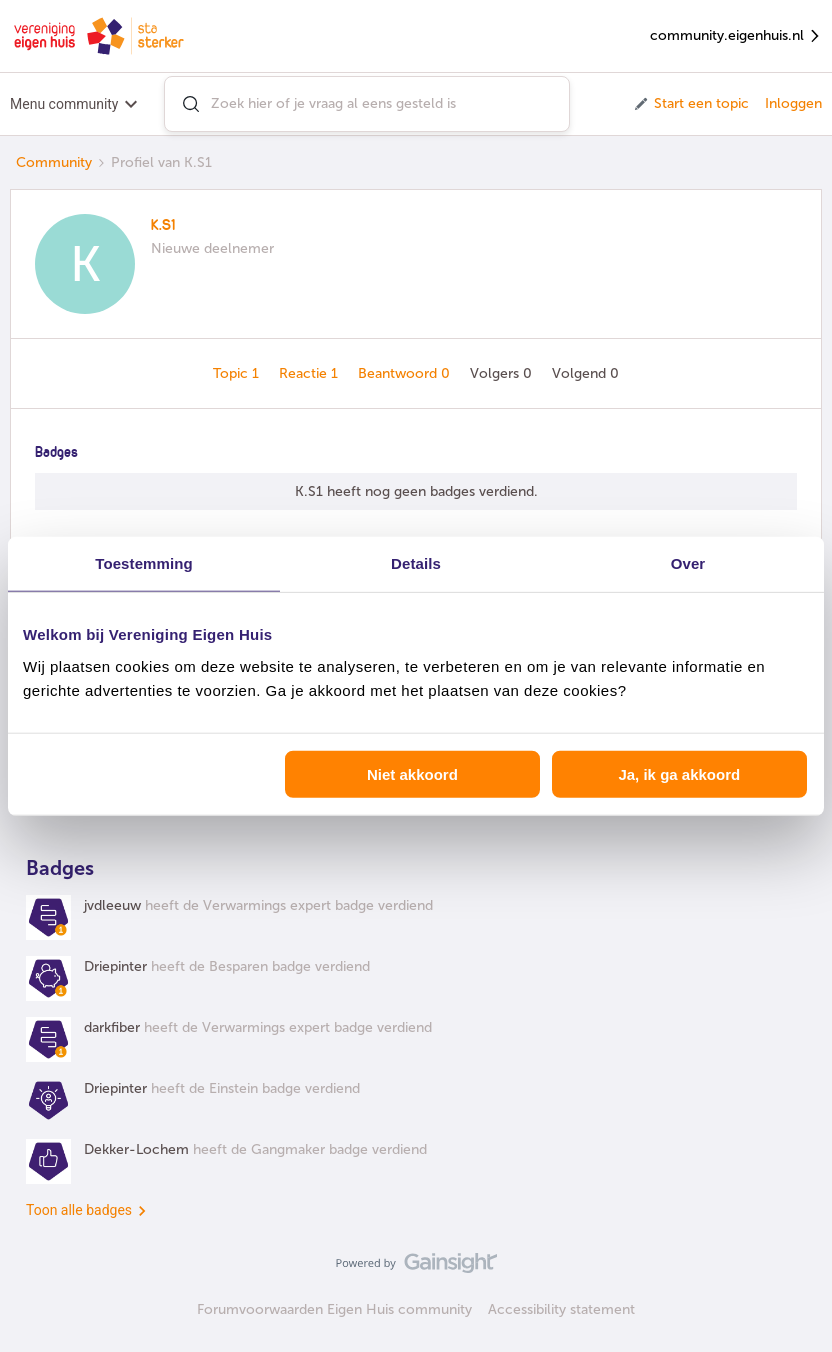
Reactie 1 (310, 373)
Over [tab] (688, 563)
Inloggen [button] (793, 103)
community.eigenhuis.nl (736, 36)
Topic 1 (238, 373)
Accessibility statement (561, 1309)
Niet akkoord (412, 773)
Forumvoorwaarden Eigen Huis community (334, 1309)
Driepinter (115, 966)
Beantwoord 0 (406, 373)
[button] (690, 104)
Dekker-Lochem (136, 1149)
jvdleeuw (112, 905)
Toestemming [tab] (144, 563)
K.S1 (163, 226)
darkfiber (112, 1027)
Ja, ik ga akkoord (679, 773)
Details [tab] (416, 563)
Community (54, 162)
